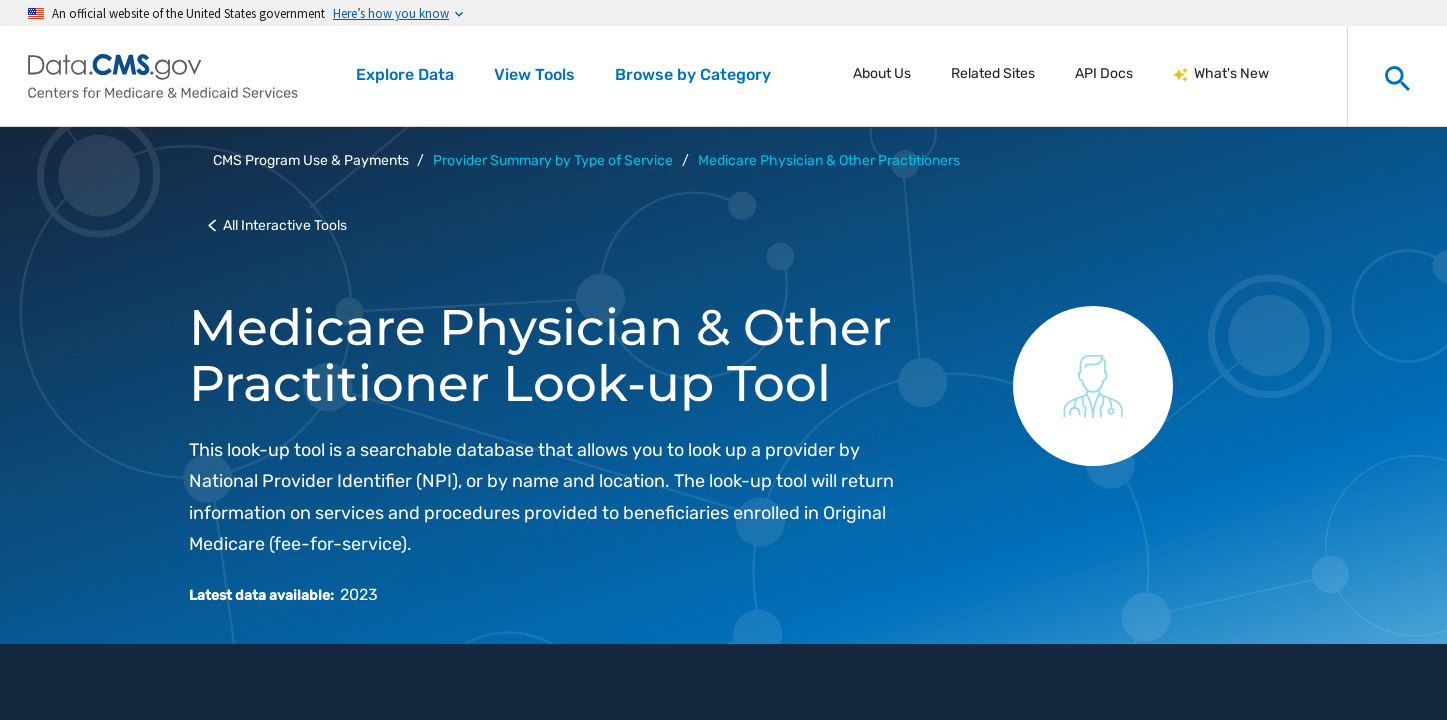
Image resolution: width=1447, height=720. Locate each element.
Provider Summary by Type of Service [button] (553, 160)
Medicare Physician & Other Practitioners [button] (829, 160)
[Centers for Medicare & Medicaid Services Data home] (163, 76)
